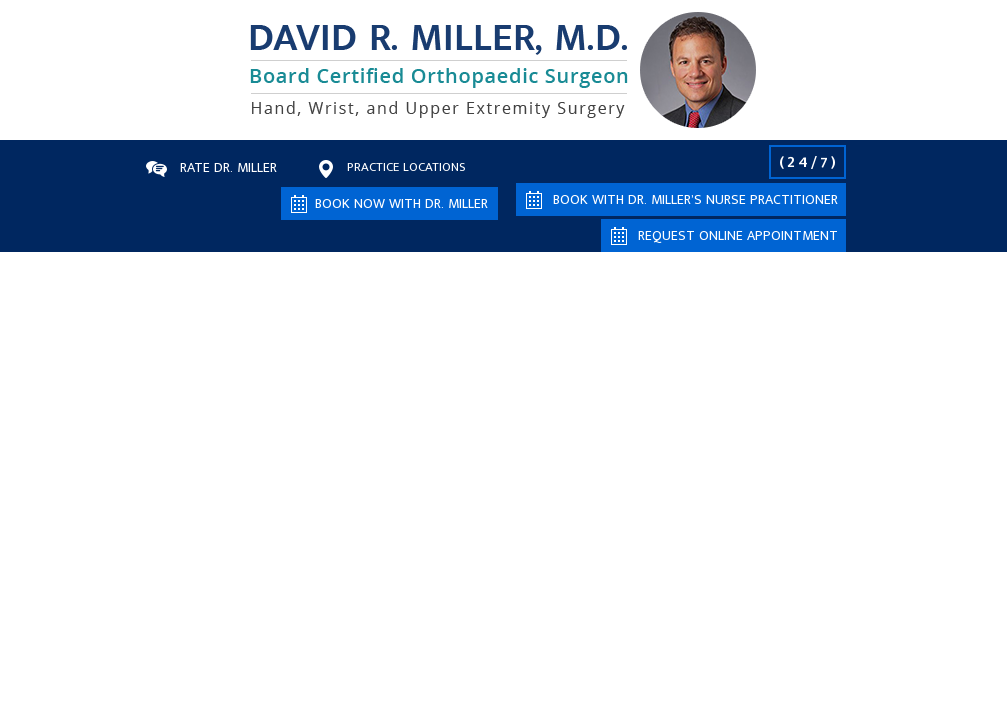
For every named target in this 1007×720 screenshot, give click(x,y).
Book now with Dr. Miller (401, 203)
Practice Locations (406, 167)
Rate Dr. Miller (228, 167)
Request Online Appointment (738, 235)
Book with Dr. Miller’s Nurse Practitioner (695, 199)
